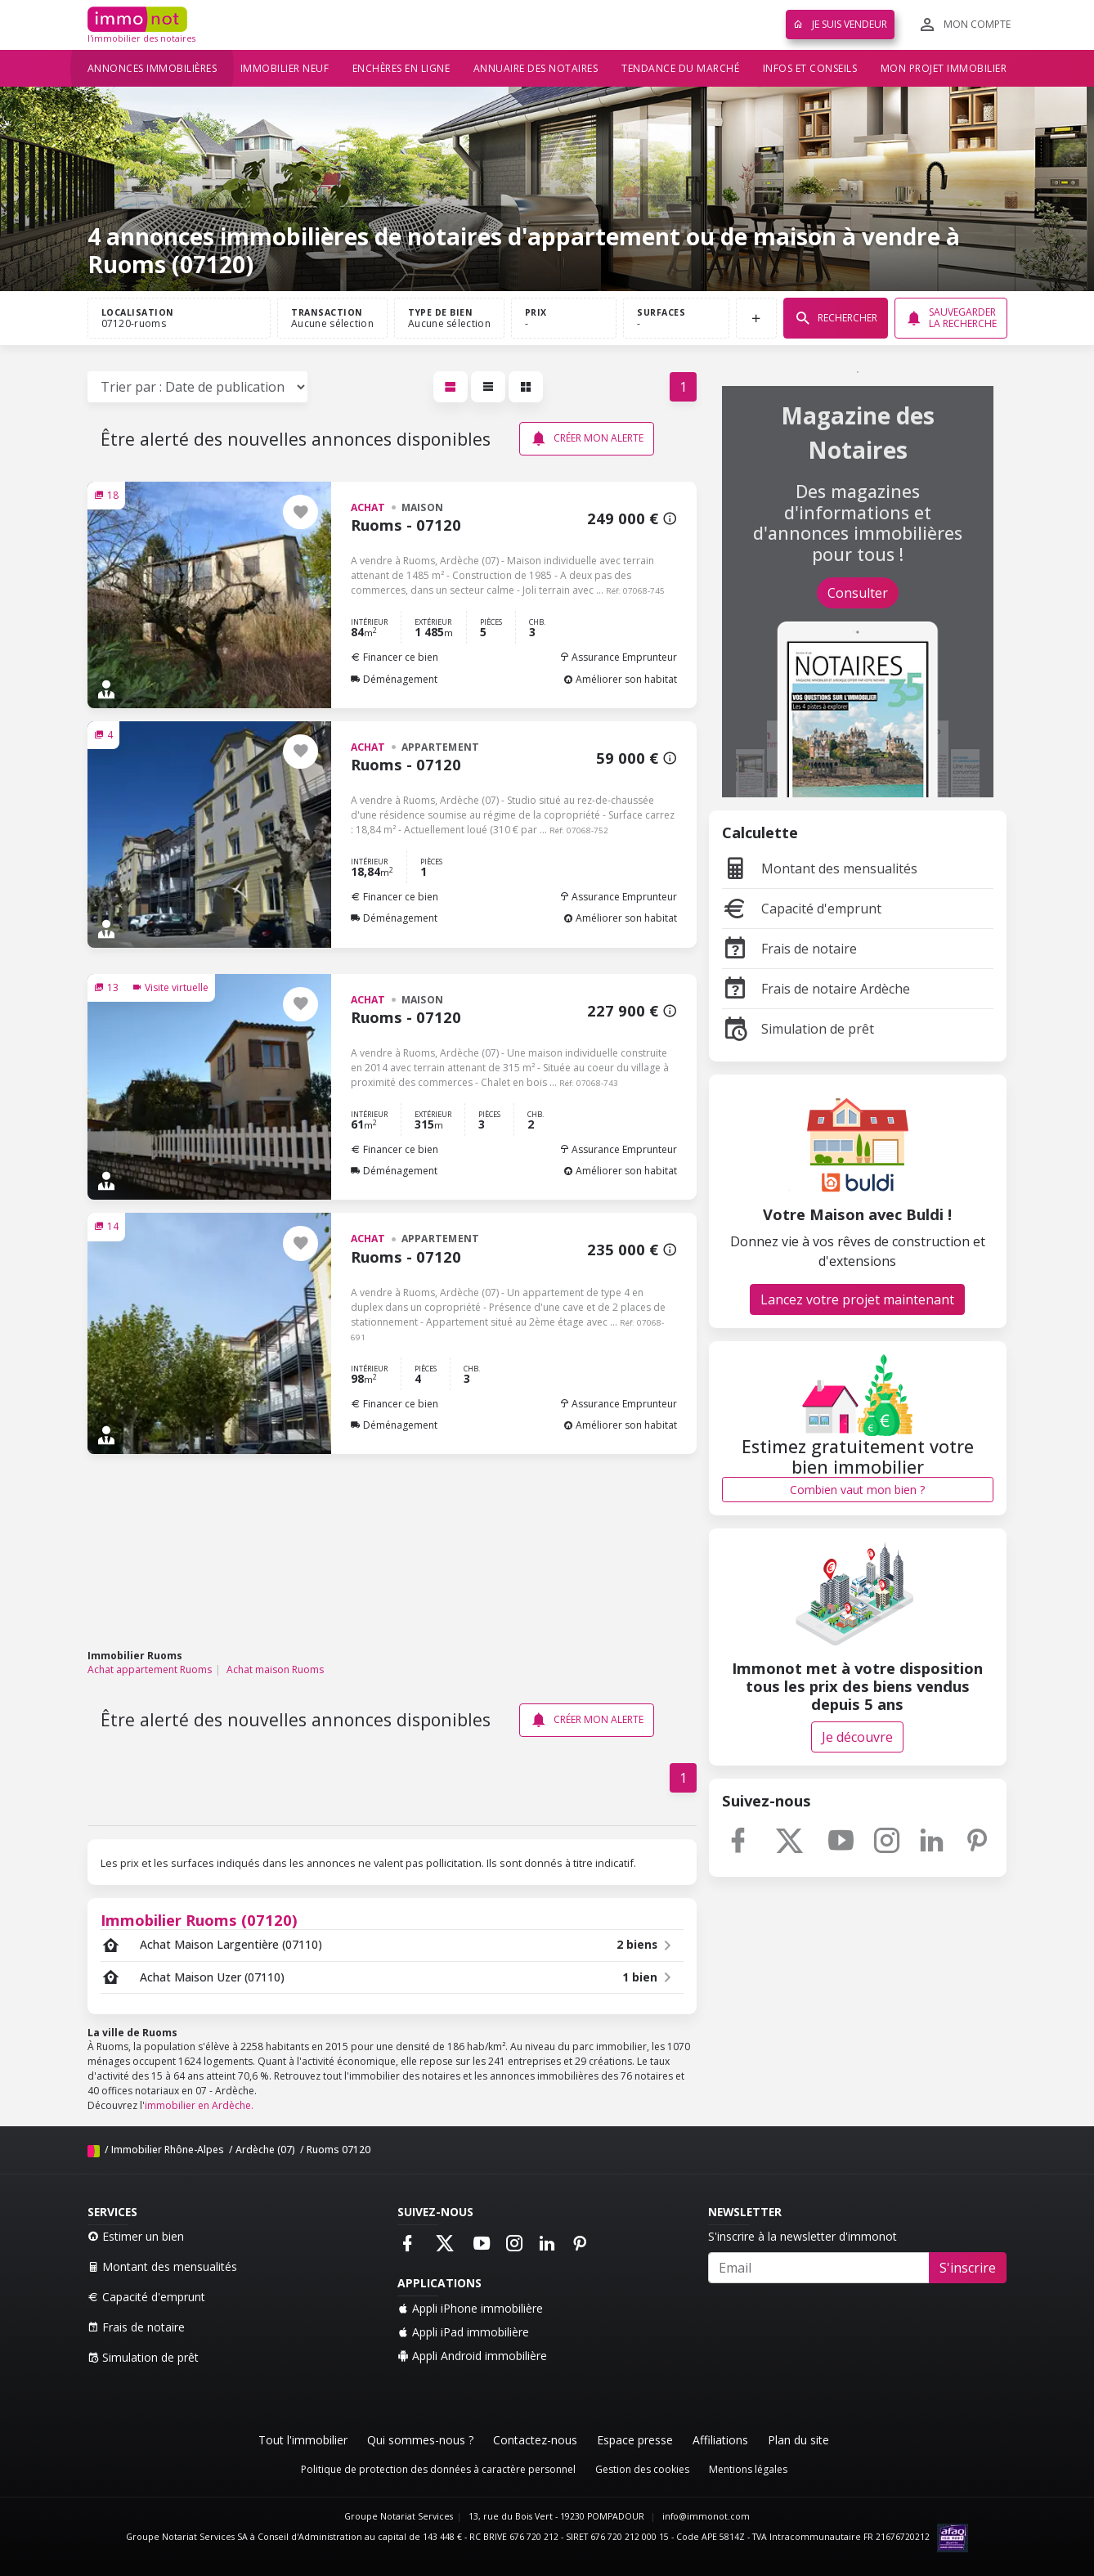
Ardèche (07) (265, 2149)
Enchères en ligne (401, 68)
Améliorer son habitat (620, 679)
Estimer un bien (135, 2236)
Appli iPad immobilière (463, 2332)
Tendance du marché (680, 68)
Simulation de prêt (798, 1028)
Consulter (857, 593)
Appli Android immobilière (472, 2355)
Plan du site (798, 2440)
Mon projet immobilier (944, 68)
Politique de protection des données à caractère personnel (438, 2469)
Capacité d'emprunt (801, 908)
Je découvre (857, 1737)
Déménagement (394, 679)
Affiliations (720, 2440)
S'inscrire (967, 2268)
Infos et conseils (810, 68)
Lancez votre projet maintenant (857, 1299)
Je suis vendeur (840, 24)
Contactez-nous (535, 2440)
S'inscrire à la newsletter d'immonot (802, 2236)
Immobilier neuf (285, 68)
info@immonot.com (706, 2516)
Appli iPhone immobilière (470, 2308)
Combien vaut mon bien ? (857, 1489)
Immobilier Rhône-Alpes (167, 2149)
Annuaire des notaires (536, 68)
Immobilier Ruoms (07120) (199, 1920)
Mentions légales (748, 2469)
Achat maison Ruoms (275, 1669)
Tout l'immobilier (302, 2440)
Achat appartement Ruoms (149, 1669)
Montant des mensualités (819, 868)
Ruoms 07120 (338, 2149)
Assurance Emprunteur (618, 657)
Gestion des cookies (642, 2469)
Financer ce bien (394, 657)
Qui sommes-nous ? (420, 2440)
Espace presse (635, 2440)
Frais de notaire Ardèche (816, 988)
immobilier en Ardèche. (199, 2105)
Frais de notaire (789, 948)
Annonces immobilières (152, 68)
